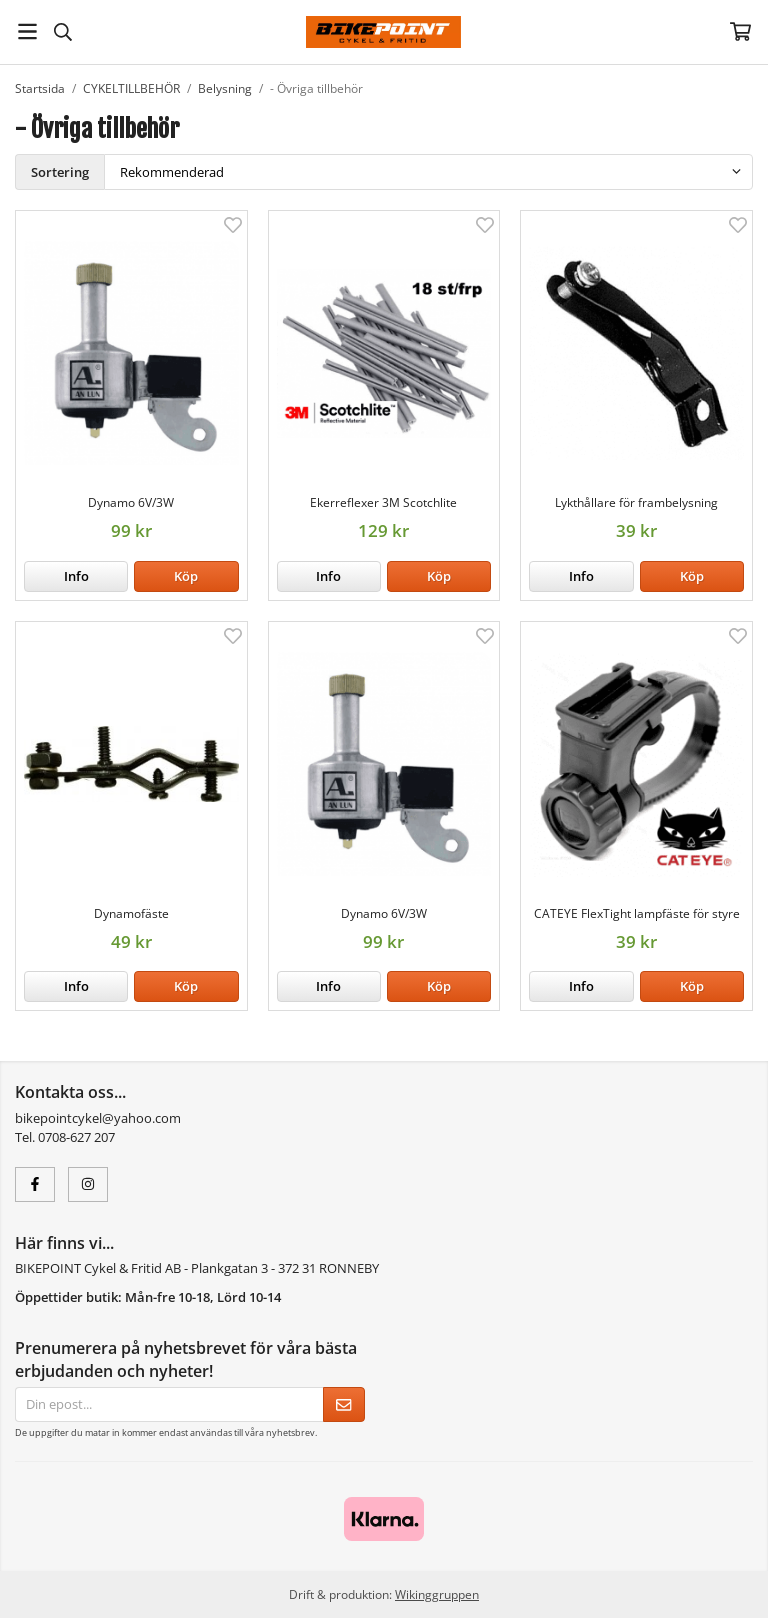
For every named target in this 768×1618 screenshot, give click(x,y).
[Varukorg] (740, 31)
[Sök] (62, 32)
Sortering (60, 172)
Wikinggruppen (437, 1594)
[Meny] (27, 31)
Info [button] (76, 576)
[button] (186, 576)
